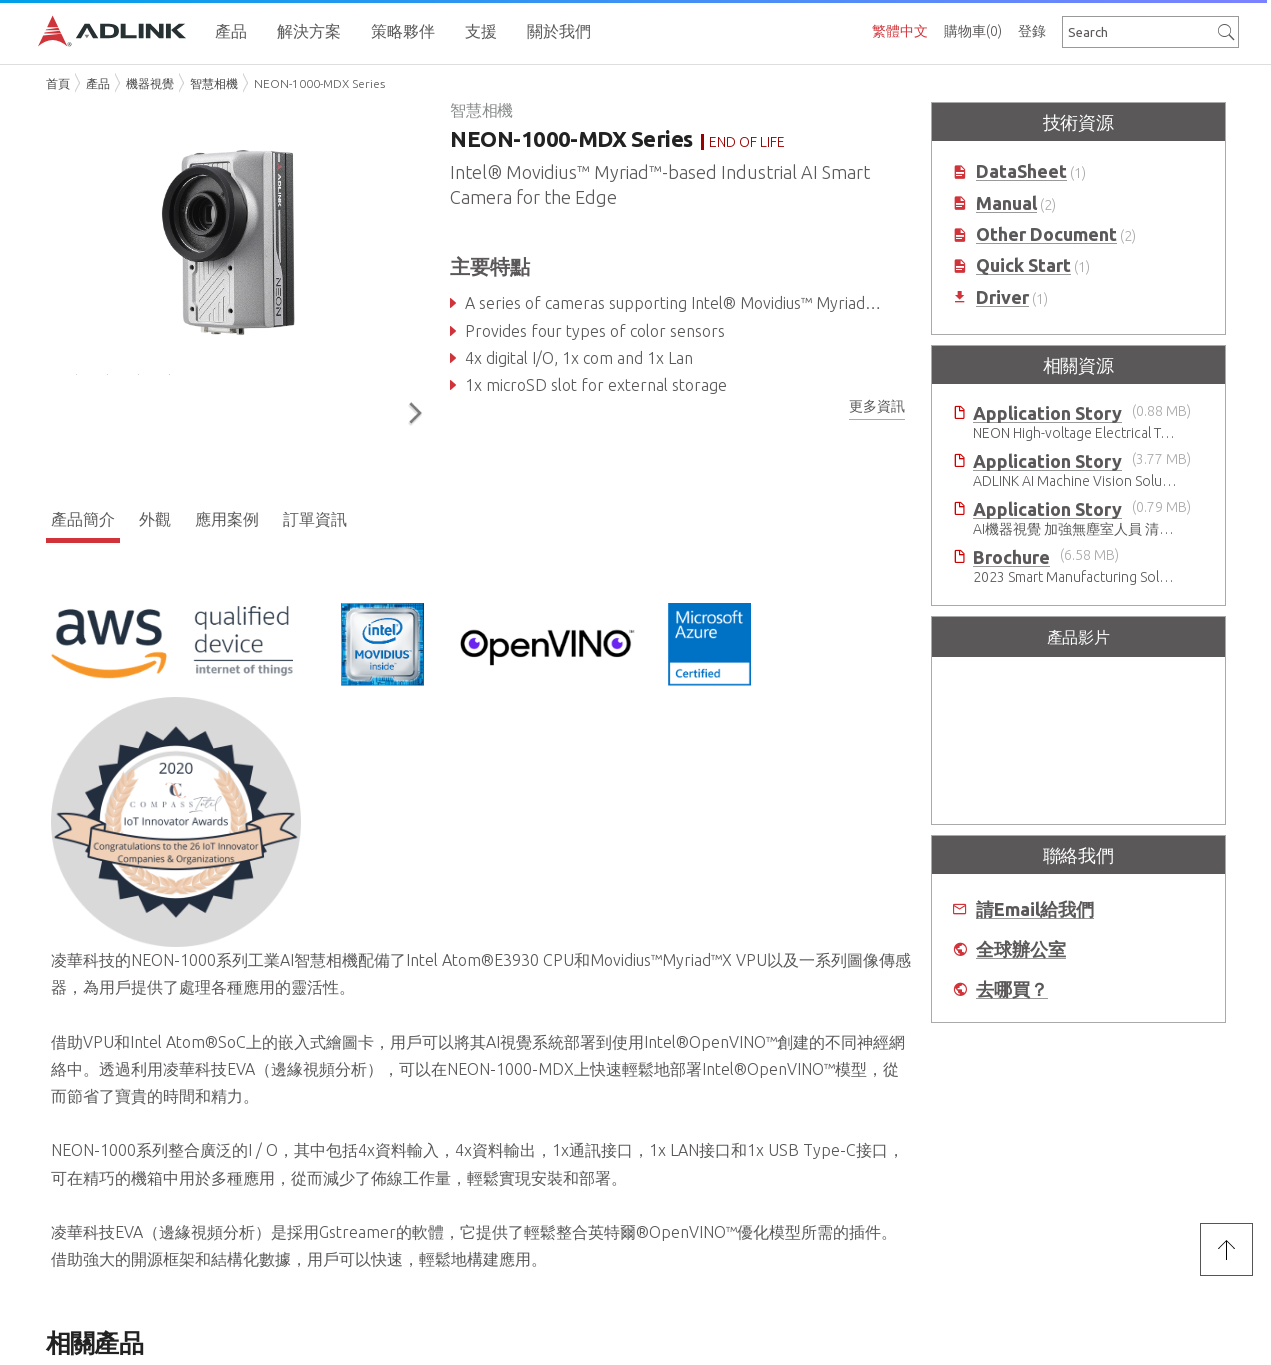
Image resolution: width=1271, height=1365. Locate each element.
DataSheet (1021, 171)
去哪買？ (1012, 989)
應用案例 (227, 516)
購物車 (973, 31)
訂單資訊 (315, 516)
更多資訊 (877, 406)
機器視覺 (150, 83)
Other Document (1046, 234)
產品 (98, 83)
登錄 (1032, 31)
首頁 (58, 83)
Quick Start (1023, 265)
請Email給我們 (1035, 909)
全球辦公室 (1021, 949)
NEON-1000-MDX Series (319, 83)
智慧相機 (214, 83)
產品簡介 (83, 516)
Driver (1002, 297)
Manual (1006, 203)
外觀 (155, 516)
